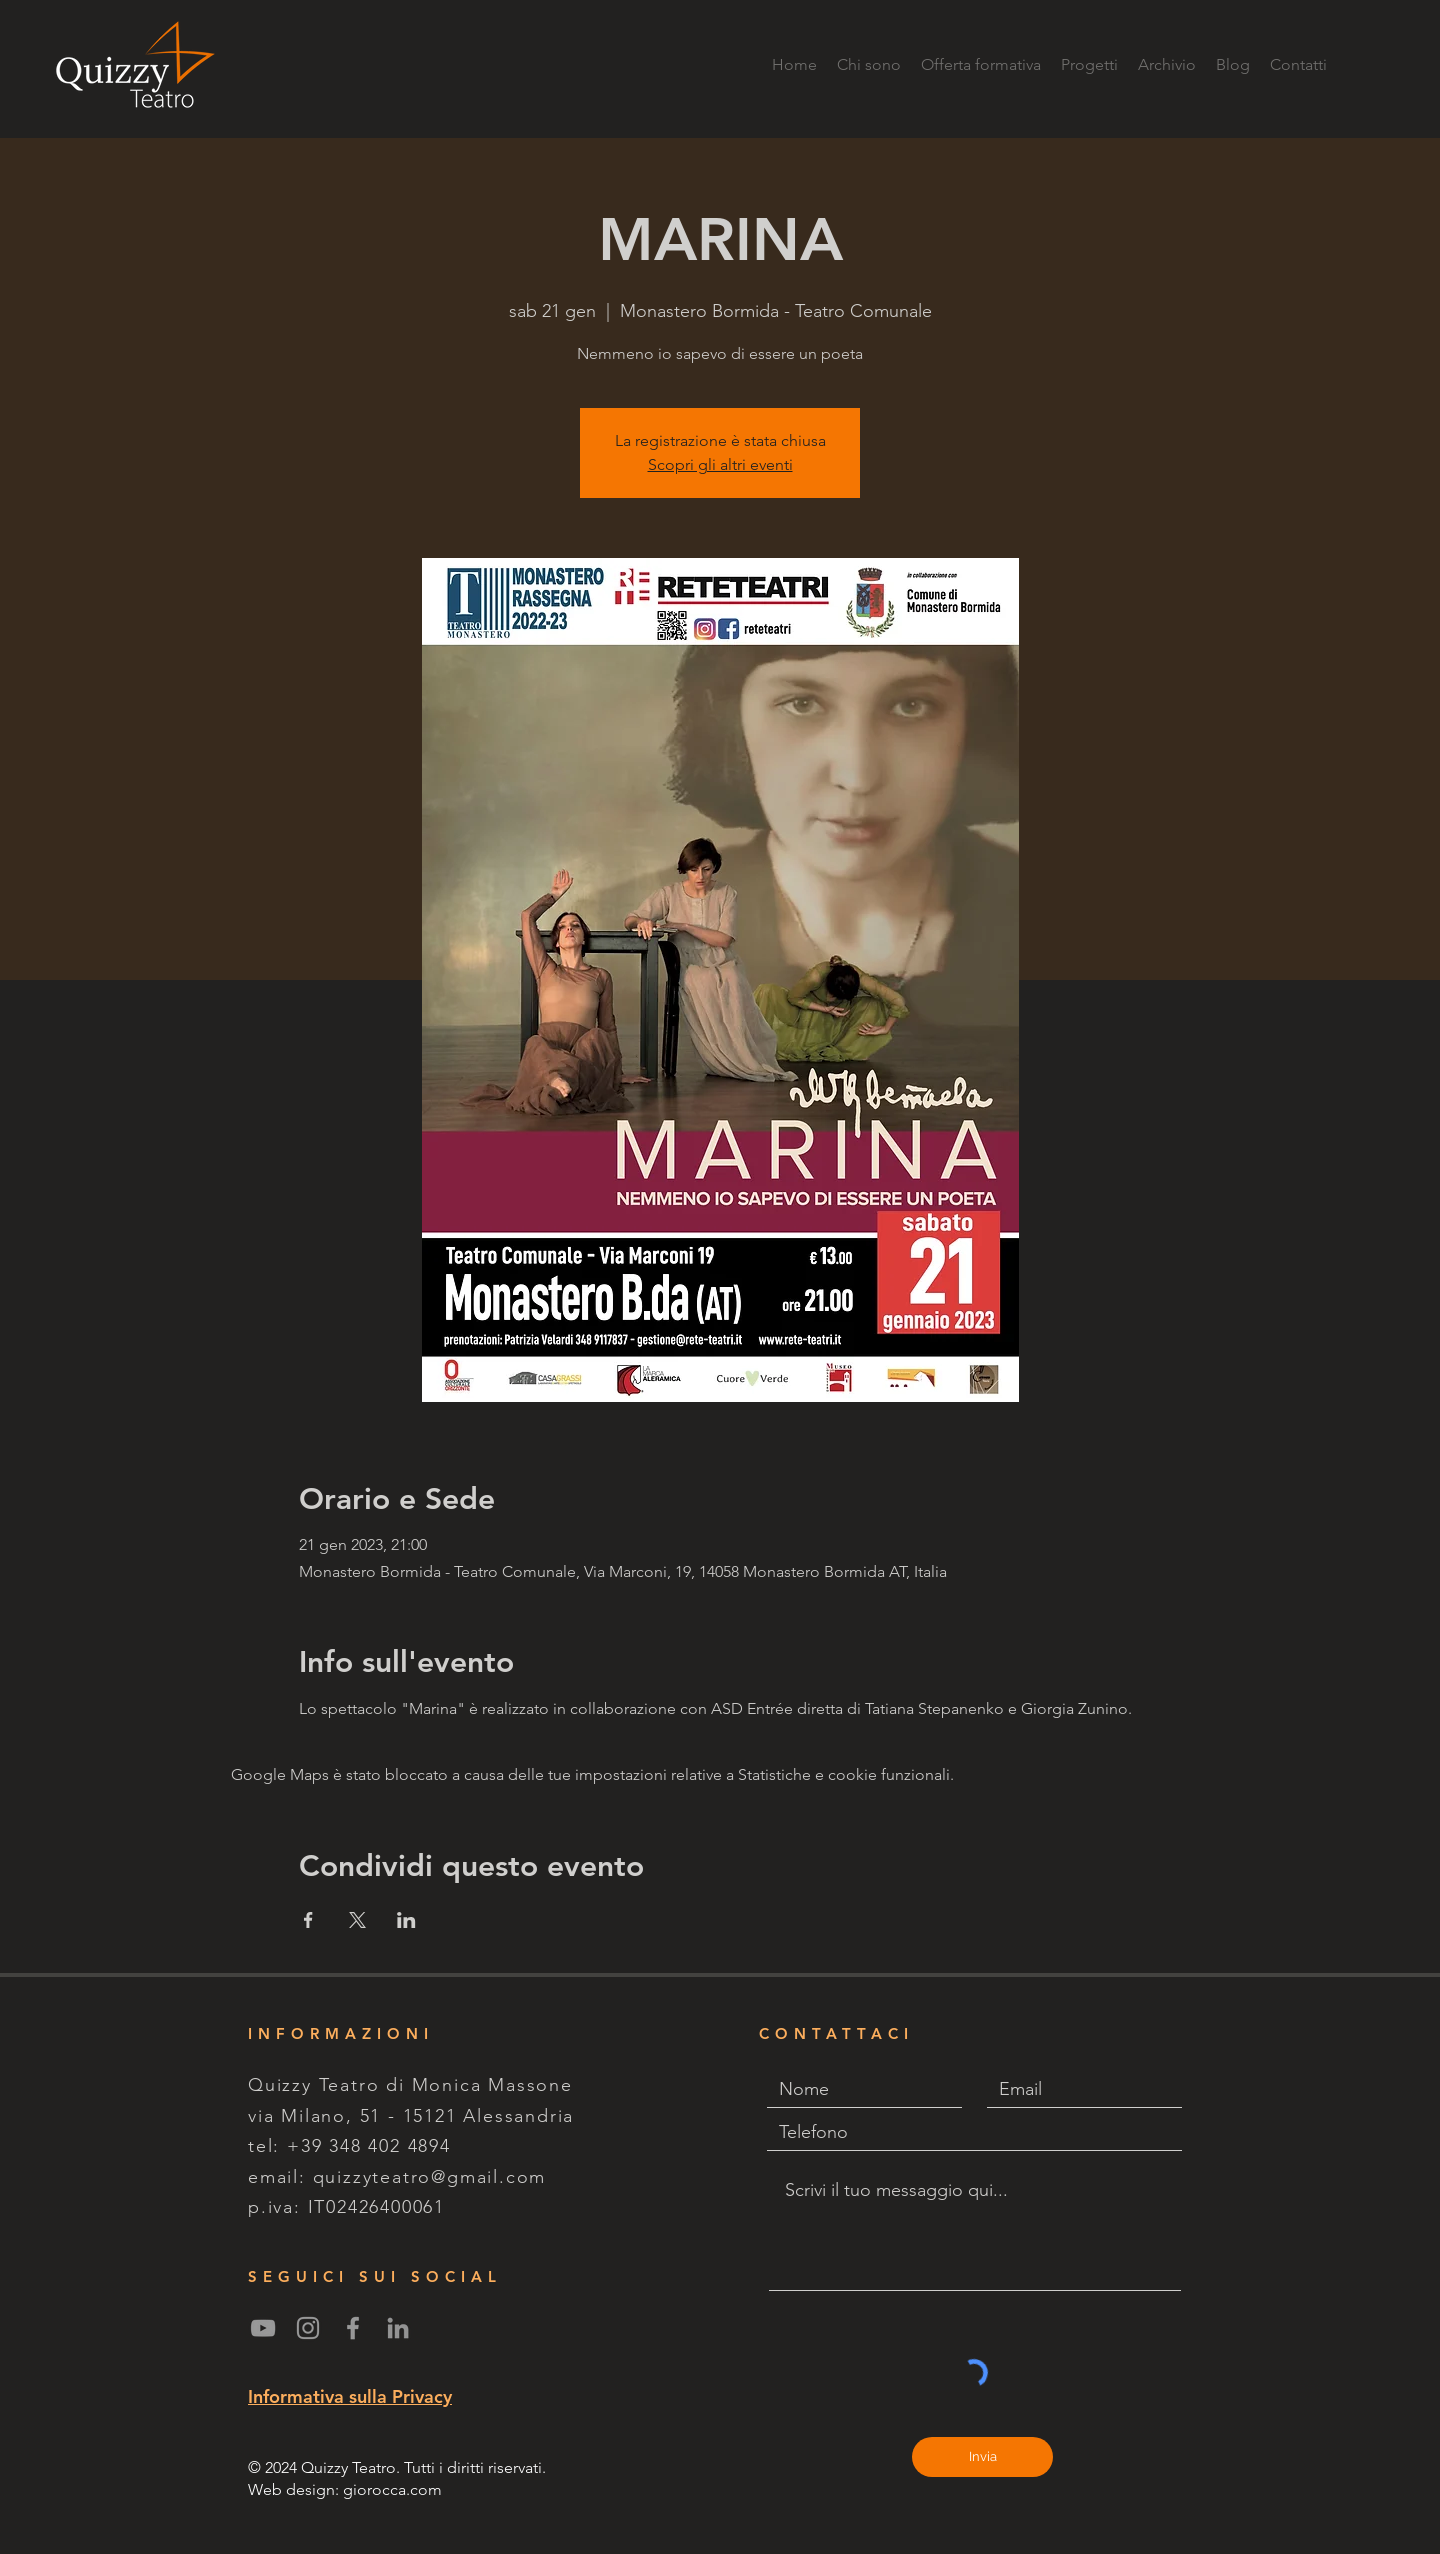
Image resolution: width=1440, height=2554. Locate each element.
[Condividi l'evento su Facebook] (308, 1920)
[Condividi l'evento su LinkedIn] (406, 1920)
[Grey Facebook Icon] (353, 2328)
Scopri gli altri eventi (720, 464)
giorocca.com (392, 2489)
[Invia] (982, 2457)
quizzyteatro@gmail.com (430, 2177)
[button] (1089, 65)
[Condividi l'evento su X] (357, 1920)
